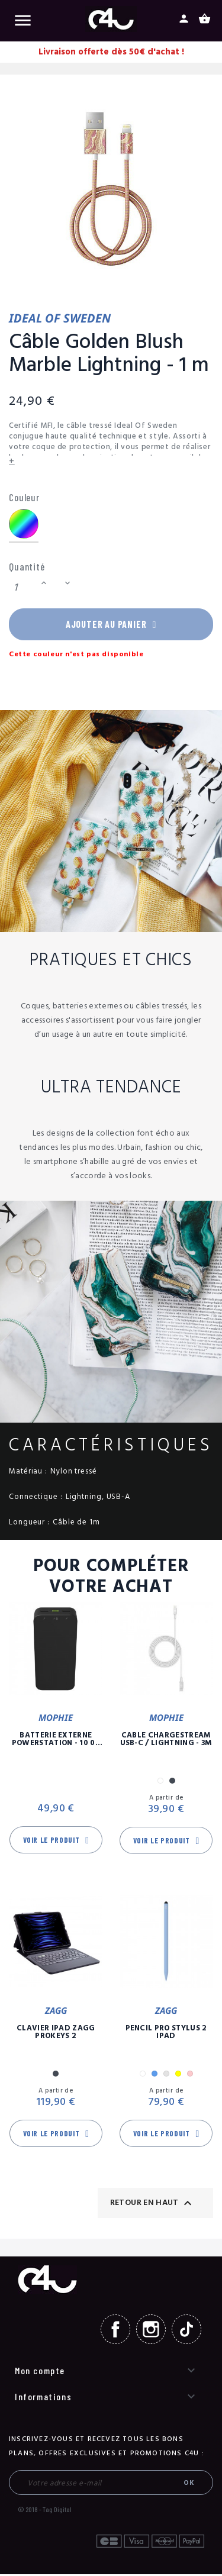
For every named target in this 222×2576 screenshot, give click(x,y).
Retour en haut (152, 2204)
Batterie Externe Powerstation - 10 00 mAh (56, 1741)
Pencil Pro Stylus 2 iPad (166, 2034)
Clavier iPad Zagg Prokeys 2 (56, 2034)
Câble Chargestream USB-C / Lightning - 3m (166, 1741)
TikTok (186, 2331)
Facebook (115, 2331)
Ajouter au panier (111, 625)
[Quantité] (23, 587)
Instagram (151, 2331)
